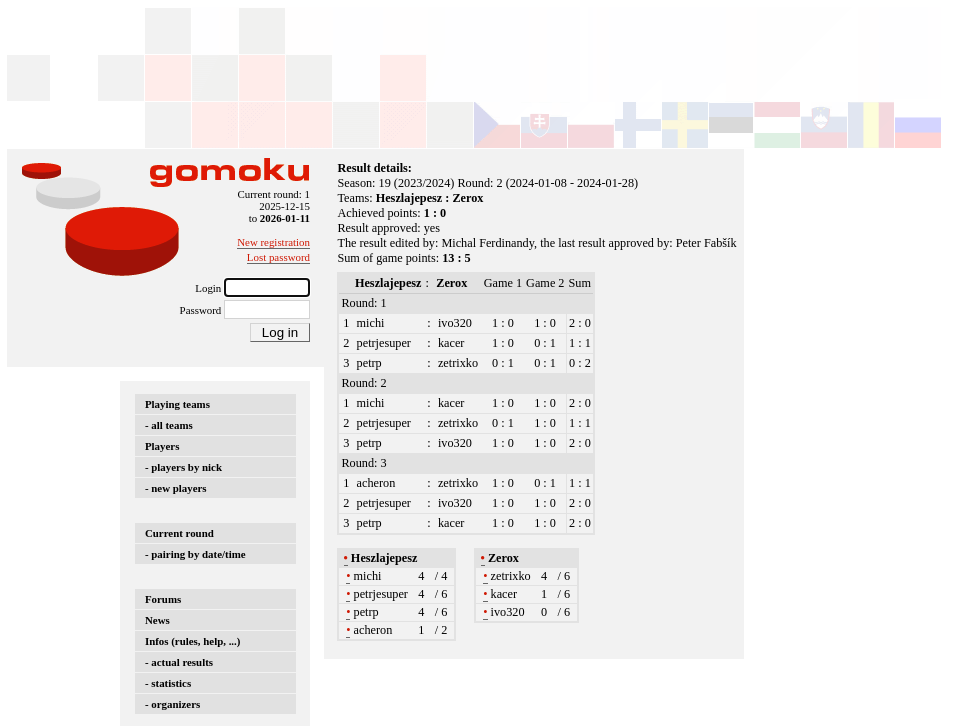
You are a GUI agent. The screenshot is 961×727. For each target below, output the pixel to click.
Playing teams (177, 404)
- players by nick (183, 467)
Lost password (278, 257)
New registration (273, 242)
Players (162, 446)
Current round (179, 533)
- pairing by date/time (195, 554)
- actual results (179, 662)
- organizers (172, 704)
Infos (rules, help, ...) (192, 641)
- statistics (168, 683)
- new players (176, 488)
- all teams (169, 425)
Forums (163, 599)
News (157, 620)
